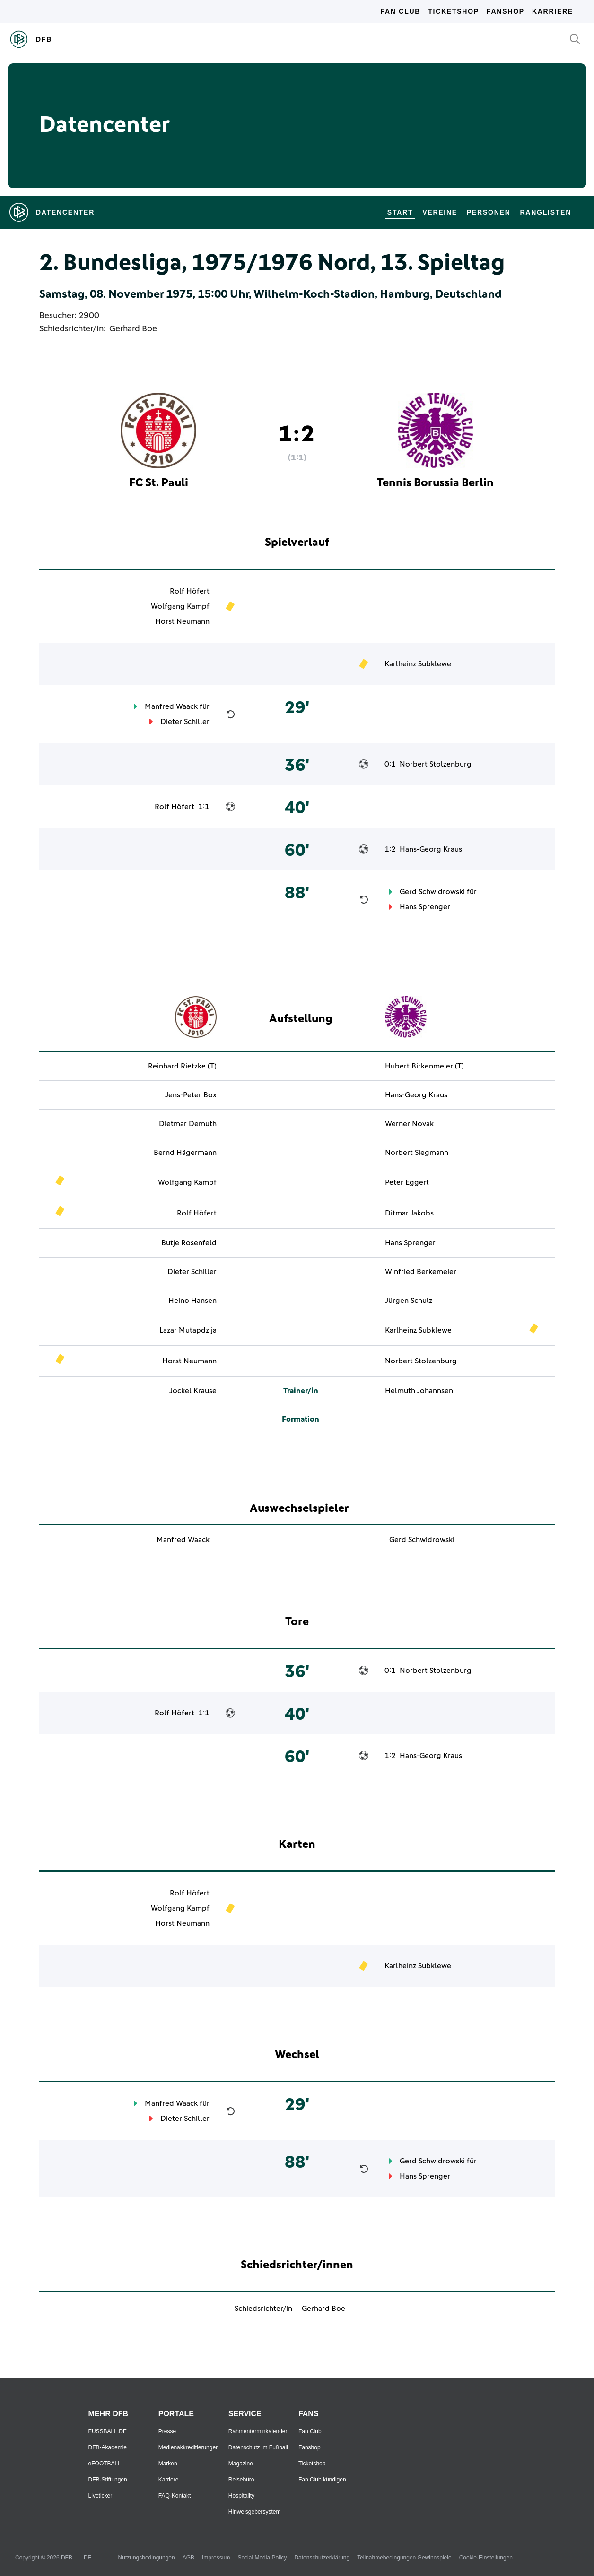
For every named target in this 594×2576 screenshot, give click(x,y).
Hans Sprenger (425, 907)
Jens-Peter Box (191, 1095)
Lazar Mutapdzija (188, 1330)
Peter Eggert (407, 1182)
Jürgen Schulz (408, 1300)
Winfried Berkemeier (420, 1271)
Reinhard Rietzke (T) (182, 1066)
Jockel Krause (193, 1391)
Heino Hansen (192, 1300)
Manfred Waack (171, 706)
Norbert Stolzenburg (436, 764)
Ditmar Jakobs (409, 1213)
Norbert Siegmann (416, 1152)
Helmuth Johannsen (419, 1391)
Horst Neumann (182, 621)
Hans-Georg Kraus (431, 849)
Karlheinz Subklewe (417, 664)
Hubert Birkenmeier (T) (424, 1066)
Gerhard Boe (133, 329)
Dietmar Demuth (188, 1124)
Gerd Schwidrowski (432, 892)
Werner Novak (409, 1124)
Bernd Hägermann (185, 1152)
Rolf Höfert (190, 591)
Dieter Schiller (185, 721)
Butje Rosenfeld (189, 1243)
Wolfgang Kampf (180, 606)
